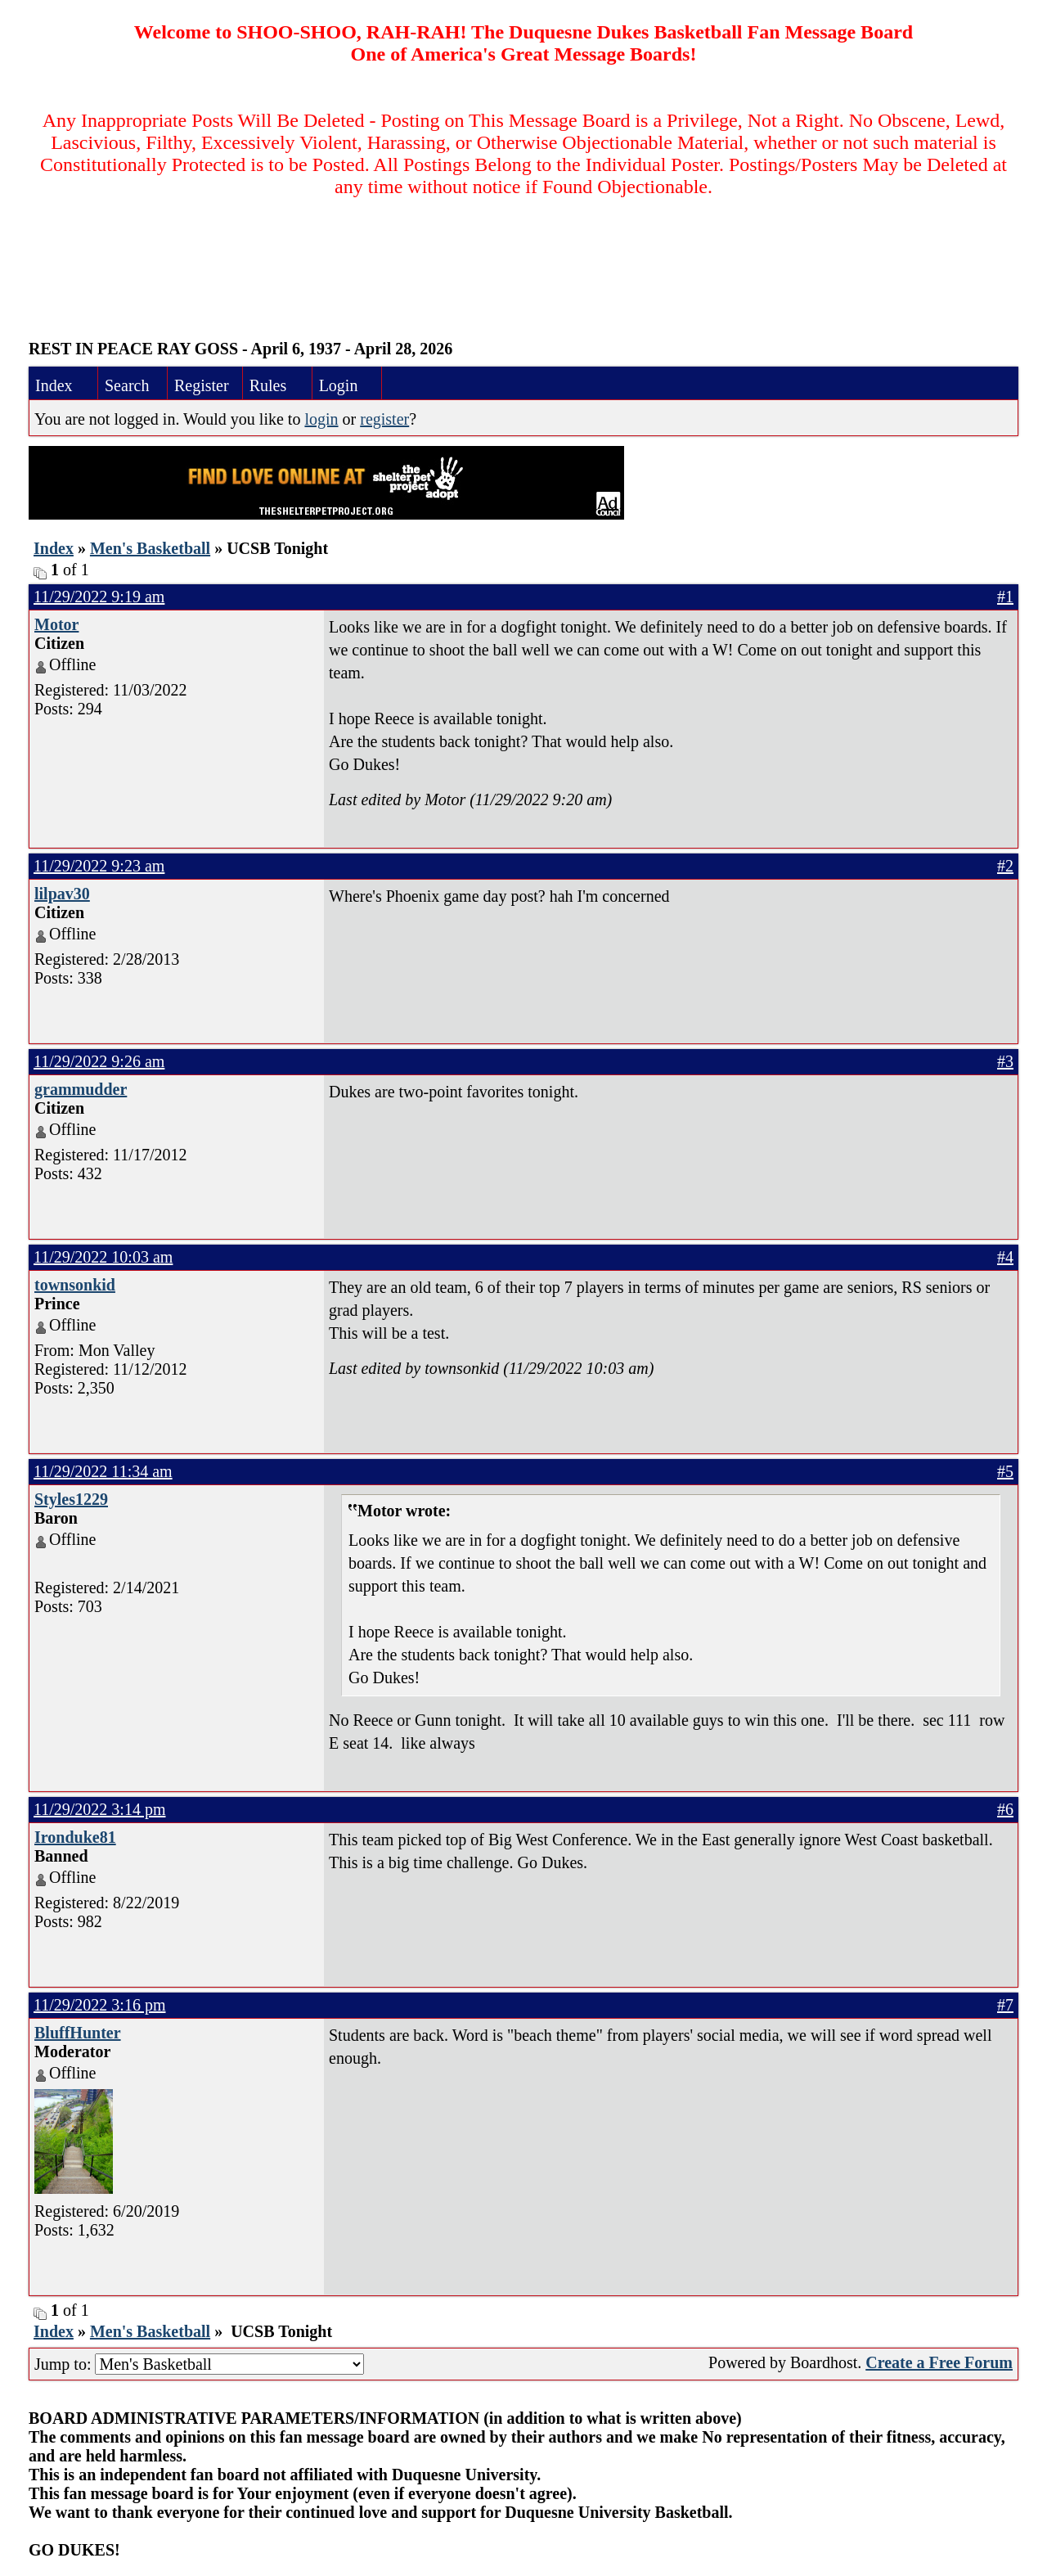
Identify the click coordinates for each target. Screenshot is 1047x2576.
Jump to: (199, 2364)
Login (338, 385)
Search (127, 385)
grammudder (80, 1089)
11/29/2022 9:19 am (99, 597)
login (321, 419)
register (384, 419)
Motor (56, 624)
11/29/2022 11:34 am (103, 1471)
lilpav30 (62, 894)
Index (54, 385)
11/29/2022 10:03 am (103, 1257)
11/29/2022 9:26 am (99, 1061)
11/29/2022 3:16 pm (99, 2005)
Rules (268, 385)
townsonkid (74, 1285)
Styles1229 (71, 1499)
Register (201, 385)
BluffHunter (77, 2033)
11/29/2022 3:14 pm (99, 1809)
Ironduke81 (75, 1837)
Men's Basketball (150, 548)
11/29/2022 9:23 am (99, 866)
